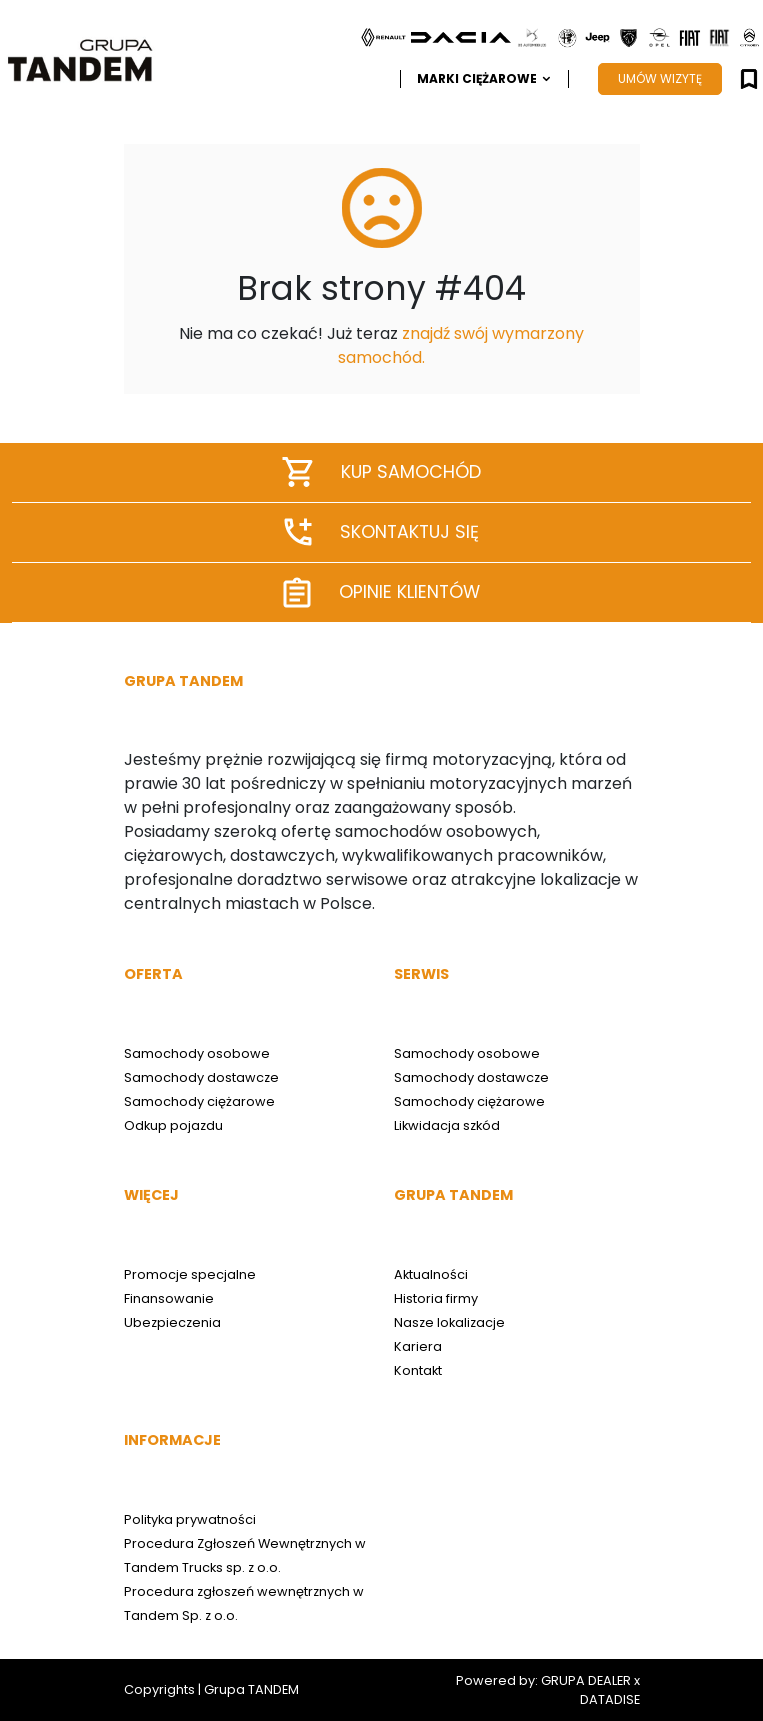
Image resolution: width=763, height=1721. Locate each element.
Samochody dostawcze (201, 1077)
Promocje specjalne (190, 1274)
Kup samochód (382, 472)
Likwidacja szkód (447, 1125)
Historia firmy (436, 1298)
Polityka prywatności (190, 1519)
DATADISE (610, 1699)
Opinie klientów (382, 592)
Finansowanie (169, 1298)
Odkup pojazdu (173, 1125)
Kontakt (418, 1370)
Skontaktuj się (382, 532)
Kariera (418, 1346)
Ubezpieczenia (172, 1322)
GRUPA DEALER (586, 1680)
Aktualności (431, 1274)
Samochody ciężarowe (199, 1101)
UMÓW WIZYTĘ (660, 78)
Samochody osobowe (197, 1053)
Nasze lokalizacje (449, 1322)
